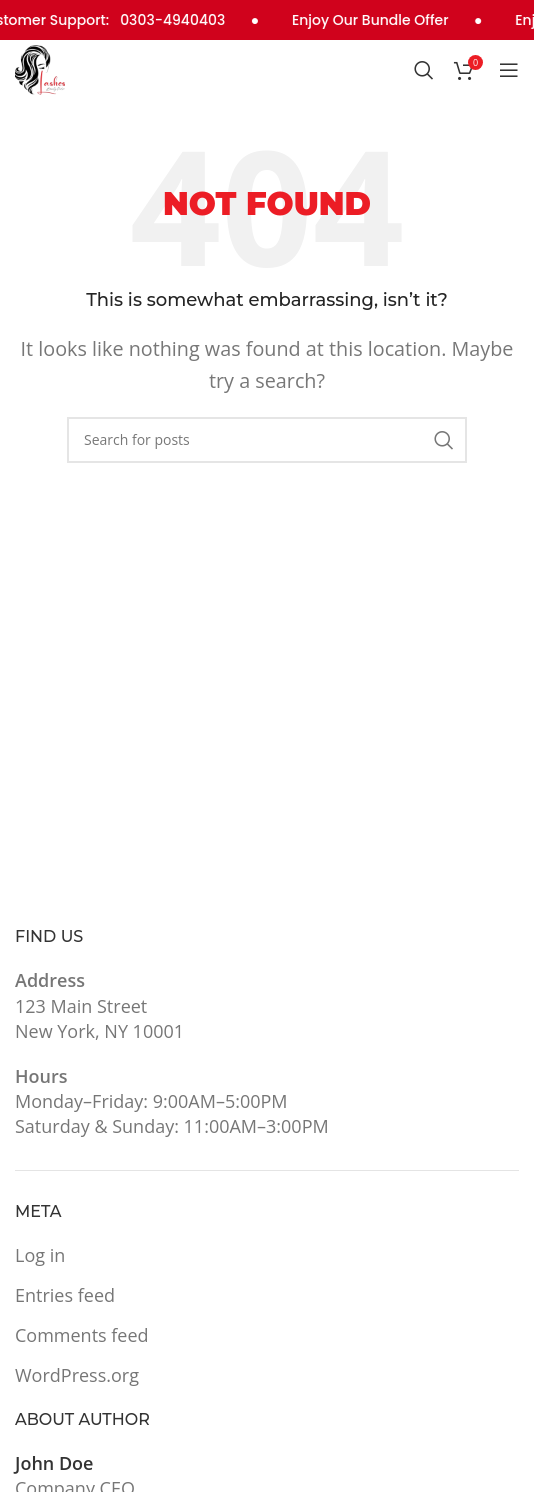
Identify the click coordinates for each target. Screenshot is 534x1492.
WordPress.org (77, 1375)
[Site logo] (40, 68)
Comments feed (82, 1335)
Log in (40, 1255)
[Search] (424, 70)
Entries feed (65, 1295)
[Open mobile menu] (509, 70)
